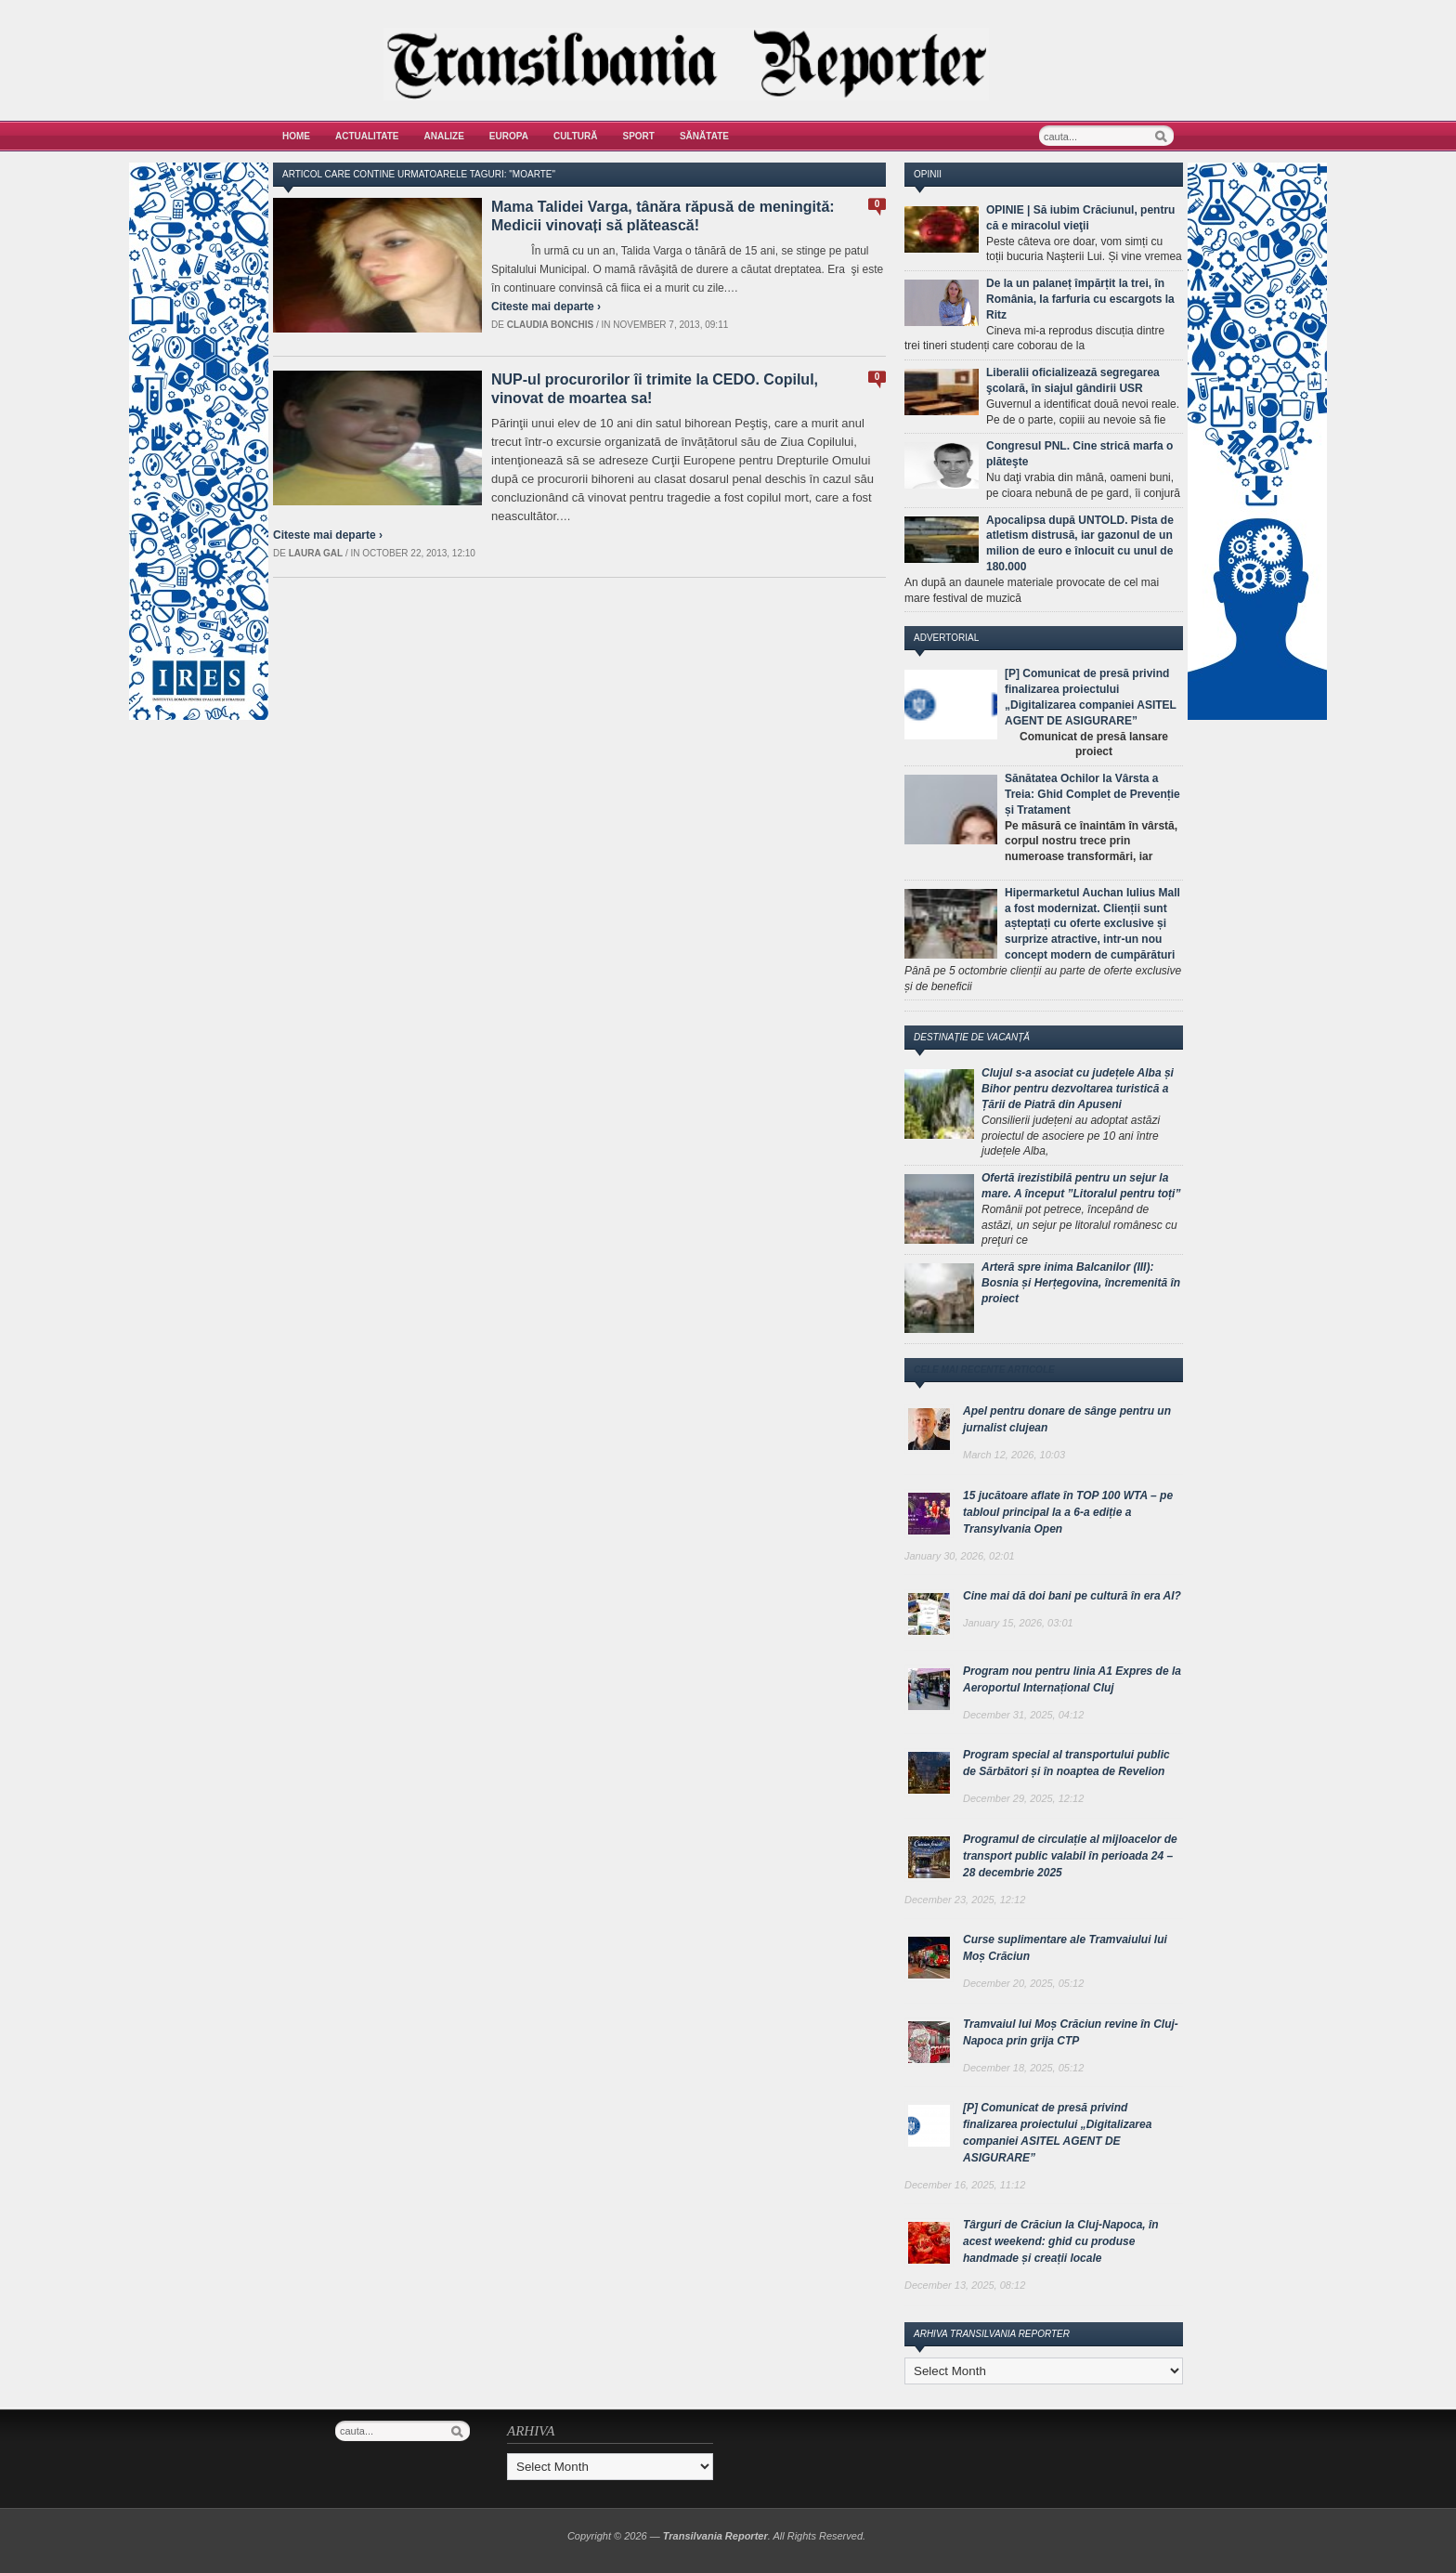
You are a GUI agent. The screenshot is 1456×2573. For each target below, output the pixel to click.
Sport (639, 136)
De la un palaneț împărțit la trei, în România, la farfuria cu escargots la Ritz (1080, 299)
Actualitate (367, 136)
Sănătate (704, 136)
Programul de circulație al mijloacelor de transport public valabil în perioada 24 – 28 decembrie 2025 (1070, 1856)
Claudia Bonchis (550, 325)
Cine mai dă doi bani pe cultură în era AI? (1072, 1595)
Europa (508, 136)
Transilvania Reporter (715, 2535)
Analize (444, 136)
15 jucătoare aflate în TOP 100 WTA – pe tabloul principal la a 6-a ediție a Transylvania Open (1068, 1512)
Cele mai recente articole (984, 1370)
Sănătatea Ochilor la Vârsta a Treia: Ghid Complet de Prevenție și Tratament (1092, 794)
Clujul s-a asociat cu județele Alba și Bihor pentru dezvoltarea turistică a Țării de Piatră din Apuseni (1078, 1088)
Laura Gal (316, 553)
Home (296, 136)
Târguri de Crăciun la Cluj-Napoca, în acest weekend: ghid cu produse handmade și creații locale (1061, 2241)
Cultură (575, 136)
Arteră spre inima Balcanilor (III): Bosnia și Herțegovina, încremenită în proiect (1081, 1282)
